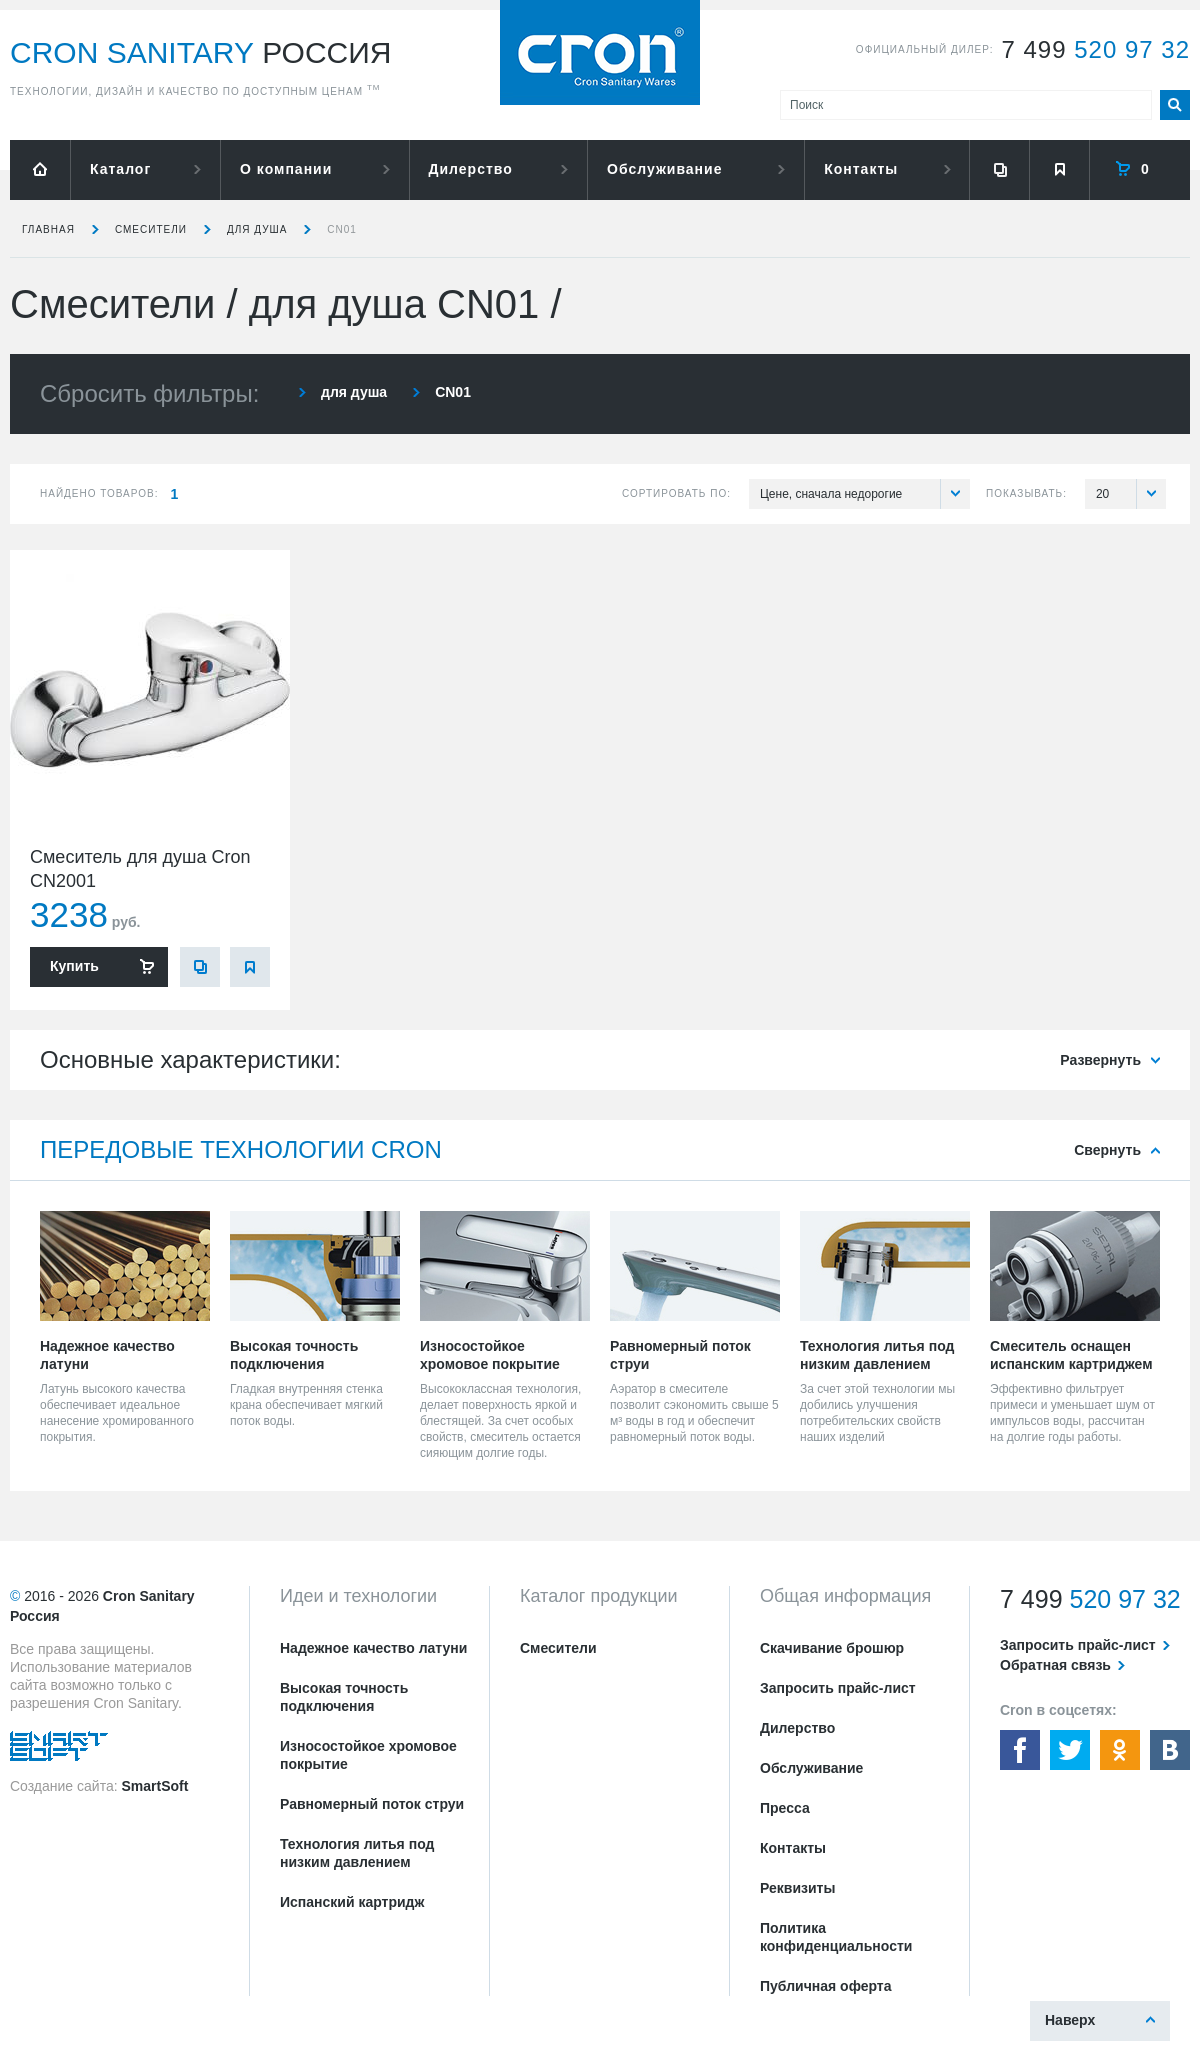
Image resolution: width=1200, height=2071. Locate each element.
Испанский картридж (352, 1902)
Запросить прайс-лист (838, 1688)
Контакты (861, 169)
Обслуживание (664, 169)
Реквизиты (797, 1888)
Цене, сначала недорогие (865, 494)
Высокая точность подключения (344, 1697)
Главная (48, 229)
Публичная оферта (826, 1986)
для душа (257, 229)
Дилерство (471, 169)
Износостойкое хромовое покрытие (368, 1755)
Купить (74, 966)
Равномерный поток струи (372, 1804)
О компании (286, 169)
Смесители (151, 229)
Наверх (1070, 2020)
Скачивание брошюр (832, 1648)
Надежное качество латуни (373, 1648)
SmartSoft (154, 1786)
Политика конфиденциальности (836, 1937)
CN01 (342, 229)
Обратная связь (1055, 1665)
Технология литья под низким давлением (357, 1853)
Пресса (785, 1808)
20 (1131, 494)
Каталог (120, 169)
